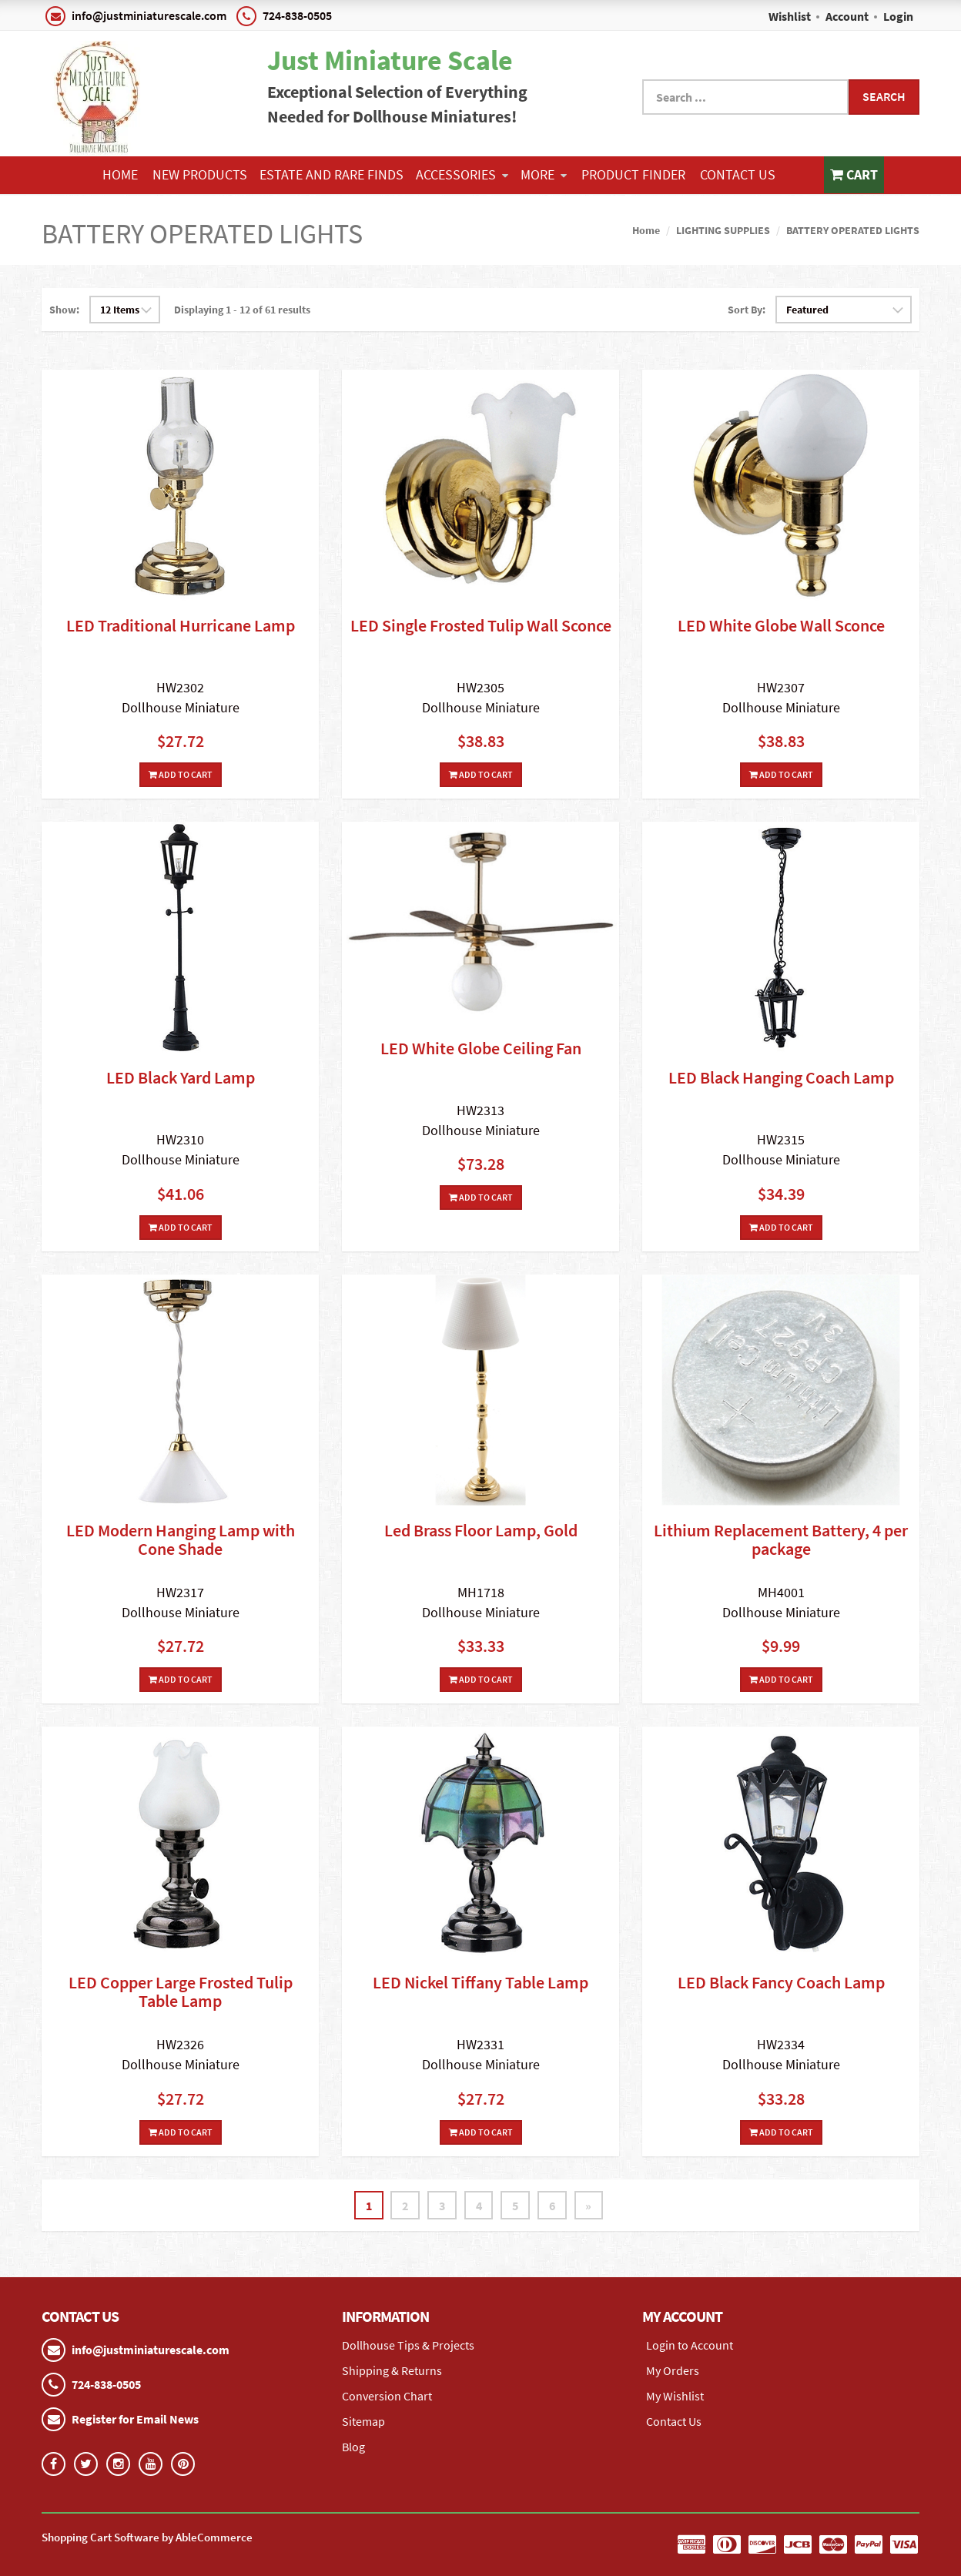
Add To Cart (181, 774)
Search (884, 96)
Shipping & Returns (392, 2370)
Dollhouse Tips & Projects (408, 2345)
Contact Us (737, 174)
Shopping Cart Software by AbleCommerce (147, 2537)
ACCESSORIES (462, 174)
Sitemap (363, 2421)
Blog (353, 2446)
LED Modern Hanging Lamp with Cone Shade (180, 1539)
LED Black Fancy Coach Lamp (781, 1982)
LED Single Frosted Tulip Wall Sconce (480, 625)
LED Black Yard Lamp (180, 1077)
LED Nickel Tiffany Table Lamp (480, 1982)
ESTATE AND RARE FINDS (331, 174)
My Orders (672, 2370)
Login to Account (689, 2345)
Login (898, 16)
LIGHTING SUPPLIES (723, 230)
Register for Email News (135, 2419)
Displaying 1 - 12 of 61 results (242, 310)
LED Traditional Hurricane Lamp (180, 625)
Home (120, 174)
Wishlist (789, 16)
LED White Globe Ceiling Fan (480, 1048)
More (544, 174)
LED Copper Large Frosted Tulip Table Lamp (181, 1991)
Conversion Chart (387, 2395)
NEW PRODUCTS (199, 174)
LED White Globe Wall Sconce (781, 625)
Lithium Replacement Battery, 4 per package (781, 1539)
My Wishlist (675, 2395)
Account (847, 16)
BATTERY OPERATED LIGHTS (852, 230)
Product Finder (633, 174)
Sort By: (746, 310)
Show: (64, 310)
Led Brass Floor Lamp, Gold (481, 1530)
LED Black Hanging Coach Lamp (781, 1077)
